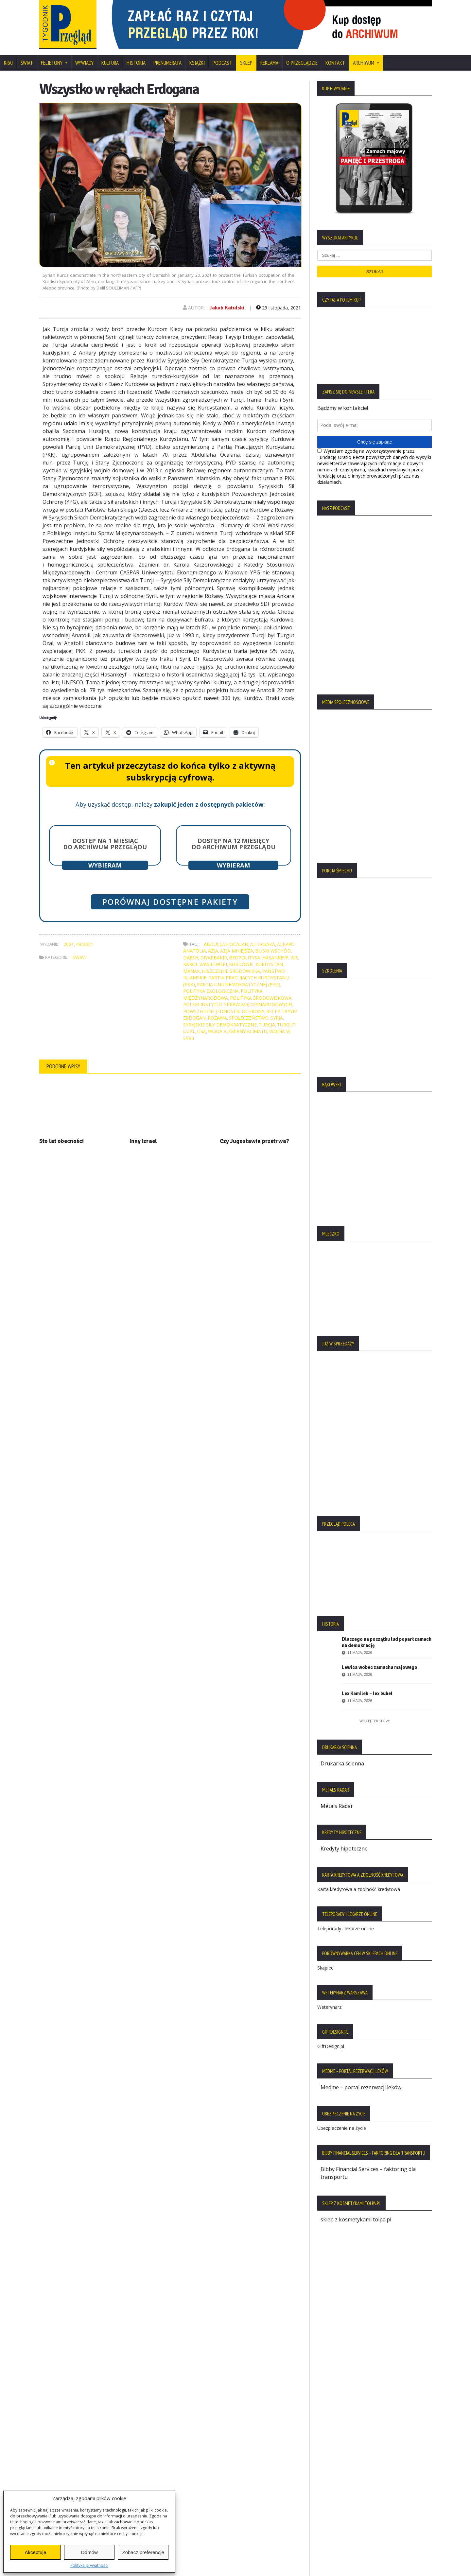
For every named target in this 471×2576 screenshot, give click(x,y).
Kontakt (335, 62)
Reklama (269, 62)
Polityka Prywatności (68, 2431)
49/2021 (84, 944)
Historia (136, 62)
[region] (268, 24)
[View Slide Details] (268, 24)
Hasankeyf (275, 958)
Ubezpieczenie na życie (341, 2128)
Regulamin (56, 2464)
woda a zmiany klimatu (237, 1031)
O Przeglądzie (302, 62)
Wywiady (84, 62)
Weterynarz (329, 2007)
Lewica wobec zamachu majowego (379, 1667)
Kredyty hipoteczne (344, 1848)
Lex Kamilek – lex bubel (367, 1693)
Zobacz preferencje (143, 2552)
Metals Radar (337, 1806)
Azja (213, 951)
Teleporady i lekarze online (345, 1928)
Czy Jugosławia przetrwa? (254, 1141)
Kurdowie (241, 964)
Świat (27, 62)
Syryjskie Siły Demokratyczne (220, 1025)
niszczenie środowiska (231, 971)
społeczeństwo (249, 1018)
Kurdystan (269, 964)
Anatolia (194, 951)
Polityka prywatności (89, 2565)
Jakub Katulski (226, 308)
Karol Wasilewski (205, 964)
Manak (191, 971)
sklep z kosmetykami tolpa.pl (356, 2219)
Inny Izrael (143, 1141)
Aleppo (286, 944)
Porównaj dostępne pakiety (170, 902)
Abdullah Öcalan (226, 944)
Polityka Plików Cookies (71, 2442)
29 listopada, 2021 (278, 308)
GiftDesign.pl (330, 2046)
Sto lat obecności (61, 1141)
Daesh (190, 958)
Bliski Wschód (273, 951)
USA (201, 1031)
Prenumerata (167, 62)
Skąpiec (325, 1968)
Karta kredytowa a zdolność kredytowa (358, 1889)
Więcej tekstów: (374, 1720)
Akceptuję (35, 2552)
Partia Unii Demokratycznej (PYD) (238, 984)
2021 (68, 944)
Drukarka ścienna (342, 1763)
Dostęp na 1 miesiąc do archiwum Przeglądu (105, 843)
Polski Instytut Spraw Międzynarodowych (237, 1004)
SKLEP (246, 62)
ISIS (294, 958)
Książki (197, 62)
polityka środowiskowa (260, 998)
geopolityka (244, 958)
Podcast (222, 62)
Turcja (267, 1025)
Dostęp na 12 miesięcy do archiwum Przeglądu (233, 843)
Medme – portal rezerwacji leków (361, 2087)
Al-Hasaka (262, 944)
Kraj (8, 62)
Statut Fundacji (61, 2453)
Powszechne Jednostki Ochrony (223, 1011)
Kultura (110, 62)
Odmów (89, 2552)
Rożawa (217, 1018)
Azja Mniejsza (236, 951)
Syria (276, 1018)
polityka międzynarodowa (223, 994)
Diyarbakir (213, 958)
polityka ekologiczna (211, 991)
